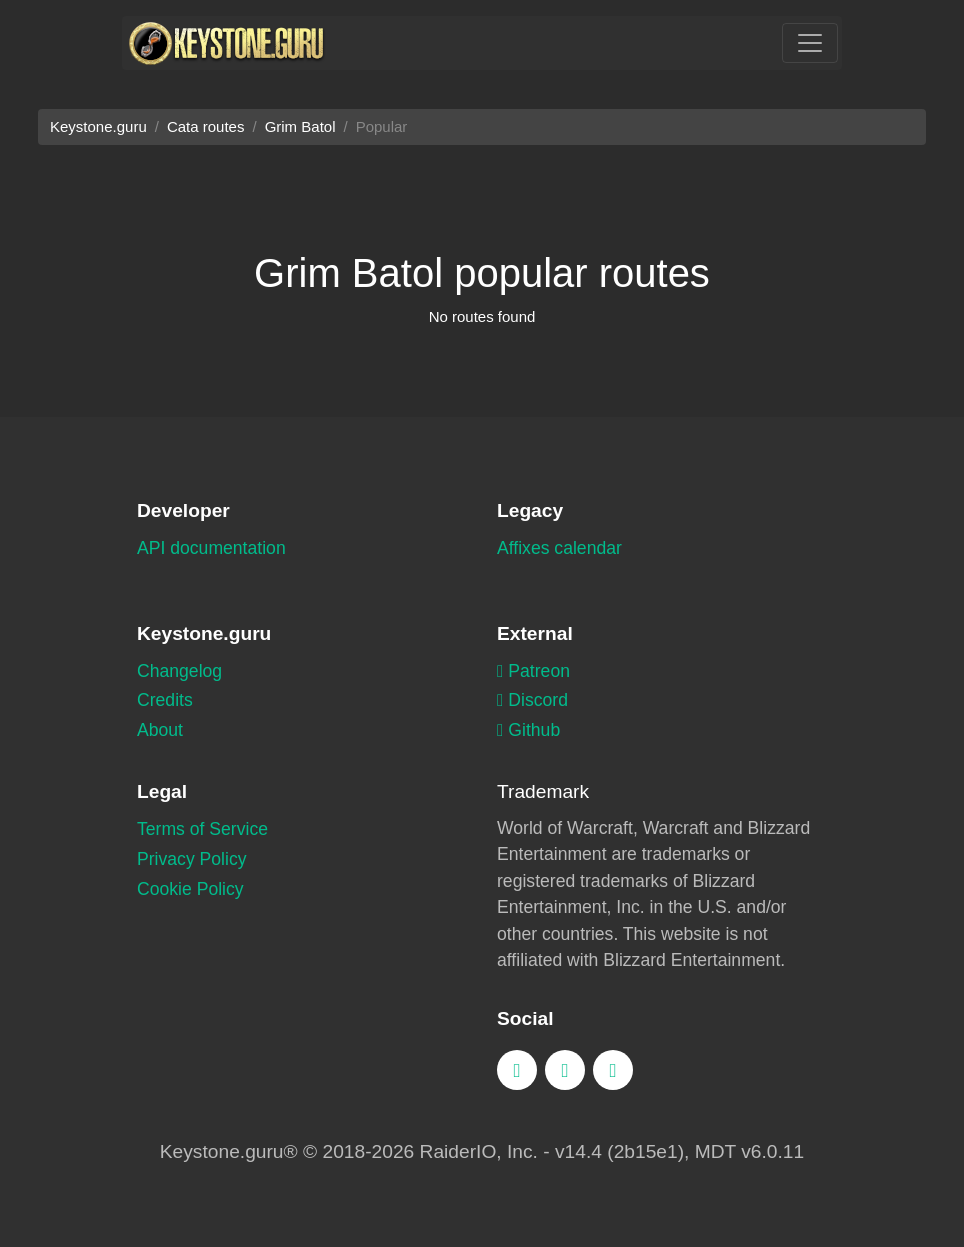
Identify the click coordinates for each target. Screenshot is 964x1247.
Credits (165, 700)
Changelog (179, 671)
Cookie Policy (190, 889)
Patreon (533, 671)
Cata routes (206, 126)
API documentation (211, 548)
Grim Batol (300, 126)
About (160, 730)
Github (528, 730)
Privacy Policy (192, 859)
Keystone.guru (98, 126)
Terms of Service (202, 829)
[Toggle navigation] (810, 43)
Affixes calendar (559, 548)
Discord (532, 700)
